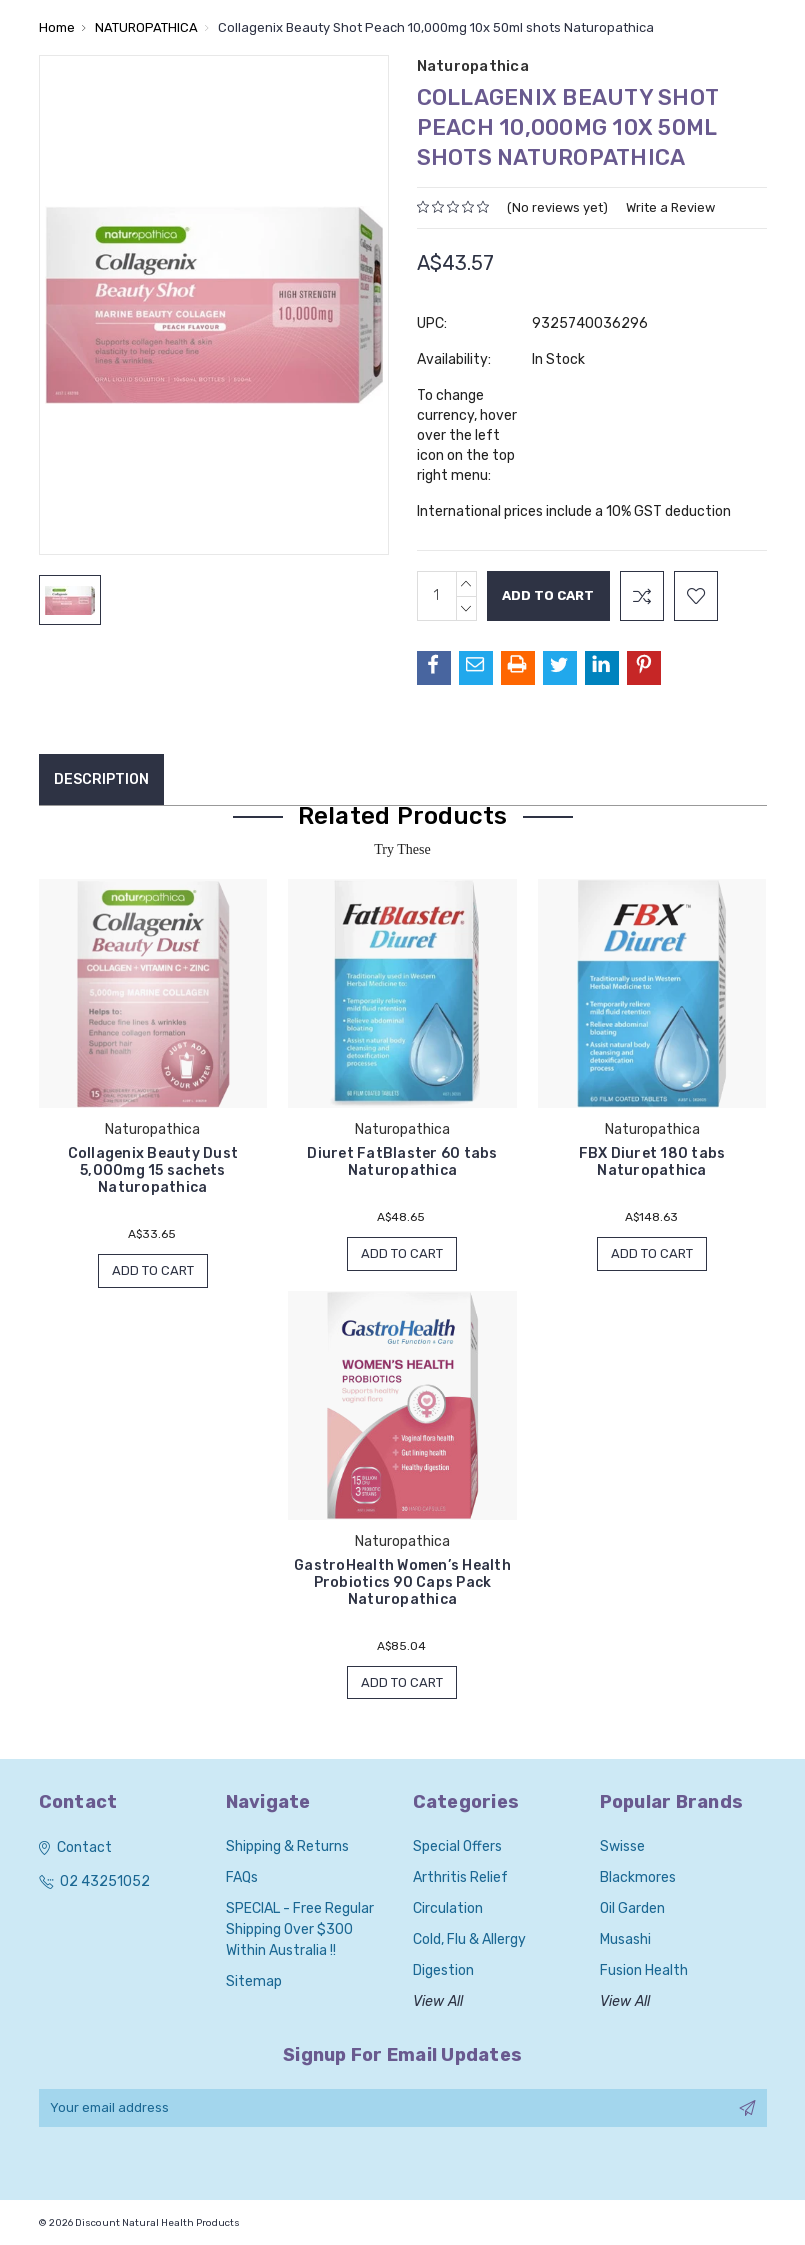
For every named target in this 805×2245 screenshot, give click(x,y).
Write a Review (670, 207)
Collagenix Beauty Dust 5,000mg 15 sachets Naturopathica (153, 1170)
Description (101, 779)
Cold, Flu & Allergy (469, 1940)
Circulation (448, 1909)
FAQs (242, 1878)
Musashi (625, 1940)
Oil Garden (632, 1909)
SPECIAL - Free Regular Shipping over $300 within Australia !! (300, 1930)
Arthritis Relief (460, 1878)
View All (438, 2002)
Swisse (622, 1847)
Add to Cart (153, 1270)
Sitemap (254, 1982)
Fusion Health (644, 1971)
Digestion (443, 1971)
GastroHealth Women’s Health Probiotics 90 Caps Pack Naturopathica (402, 1582)
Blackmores (638, 1878)
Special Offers (457, 1847)
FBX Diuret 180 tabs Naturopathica (652, 1162)
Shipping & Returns (287, 1847)
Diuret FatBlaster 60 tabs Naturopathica (402, 1162)
